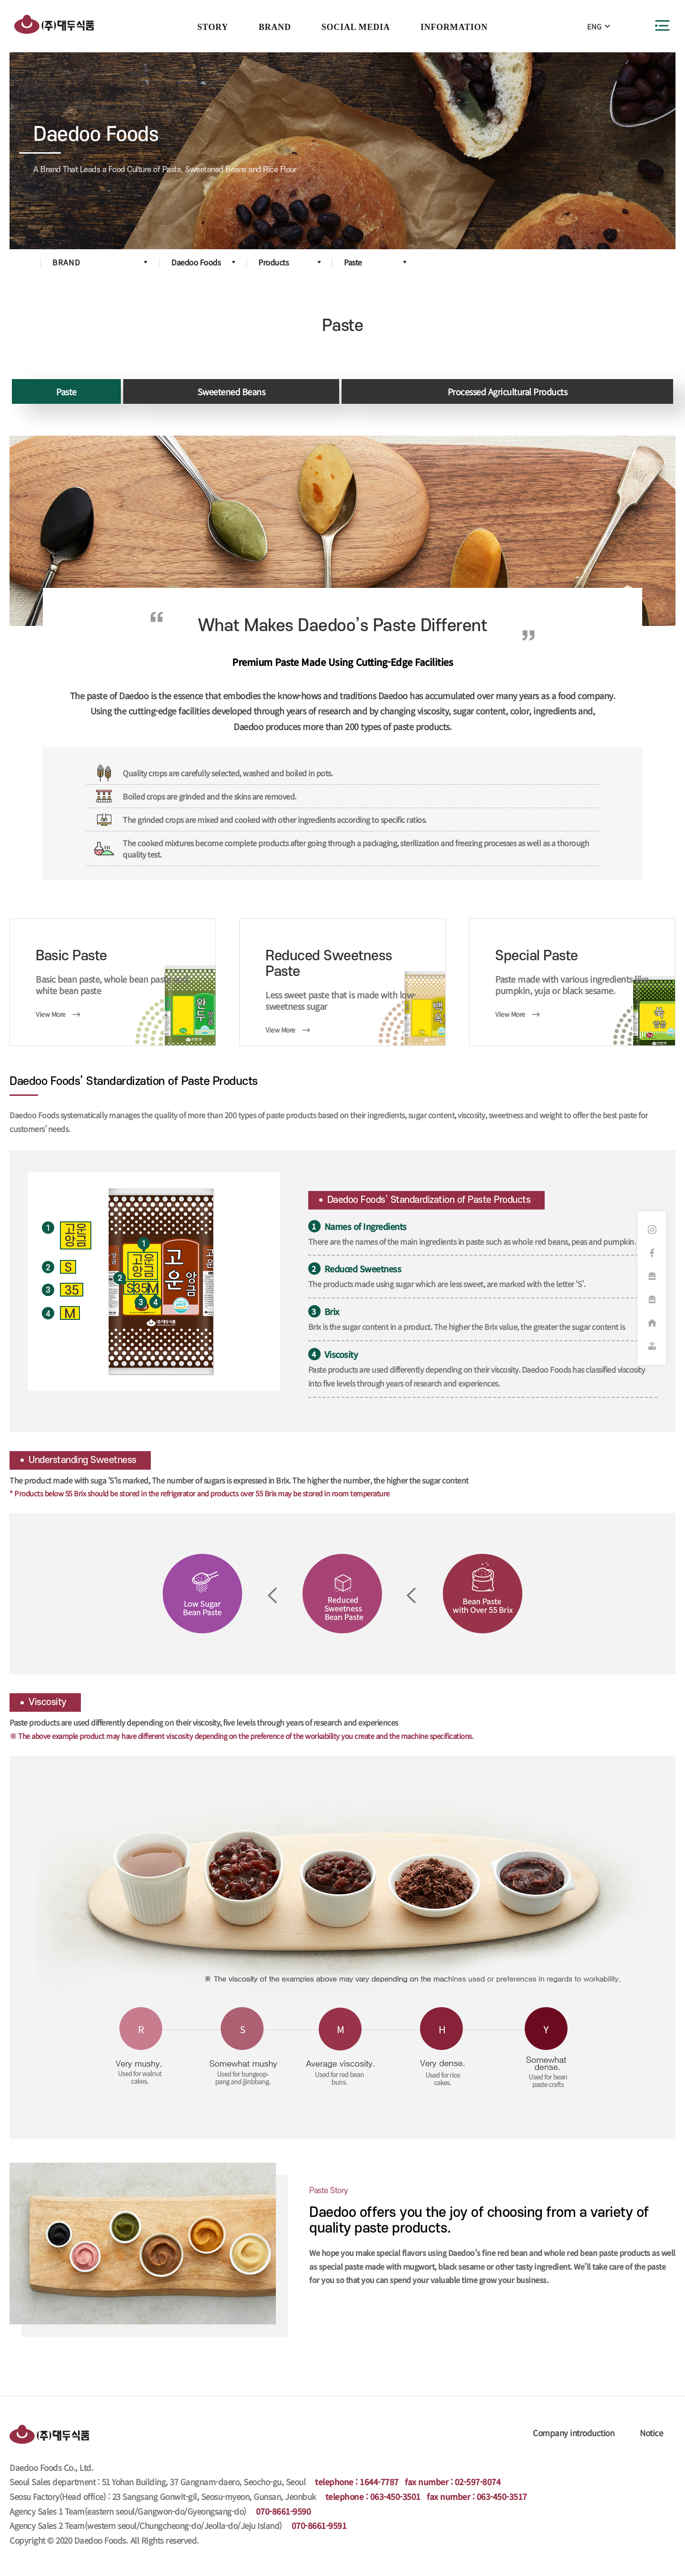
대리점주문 (652, 1323)
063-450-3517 (502, 2496)
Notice (651, 2433)
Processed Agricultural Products (508, 391)
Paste (66, 391)
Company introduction (573, 2433)
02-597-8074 (478, 2482)
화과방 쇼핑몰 (652, 1276)
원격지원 (652, 1346)
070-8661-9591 (319, 2525)
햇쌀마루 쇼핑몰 (652, 1300)
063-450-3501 (395, 2496)
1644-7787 (379, 2482)
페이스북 (652, 1253)
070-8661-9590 (283, 2511)
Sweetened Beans (231, 391)
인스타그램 (652, 1230)
